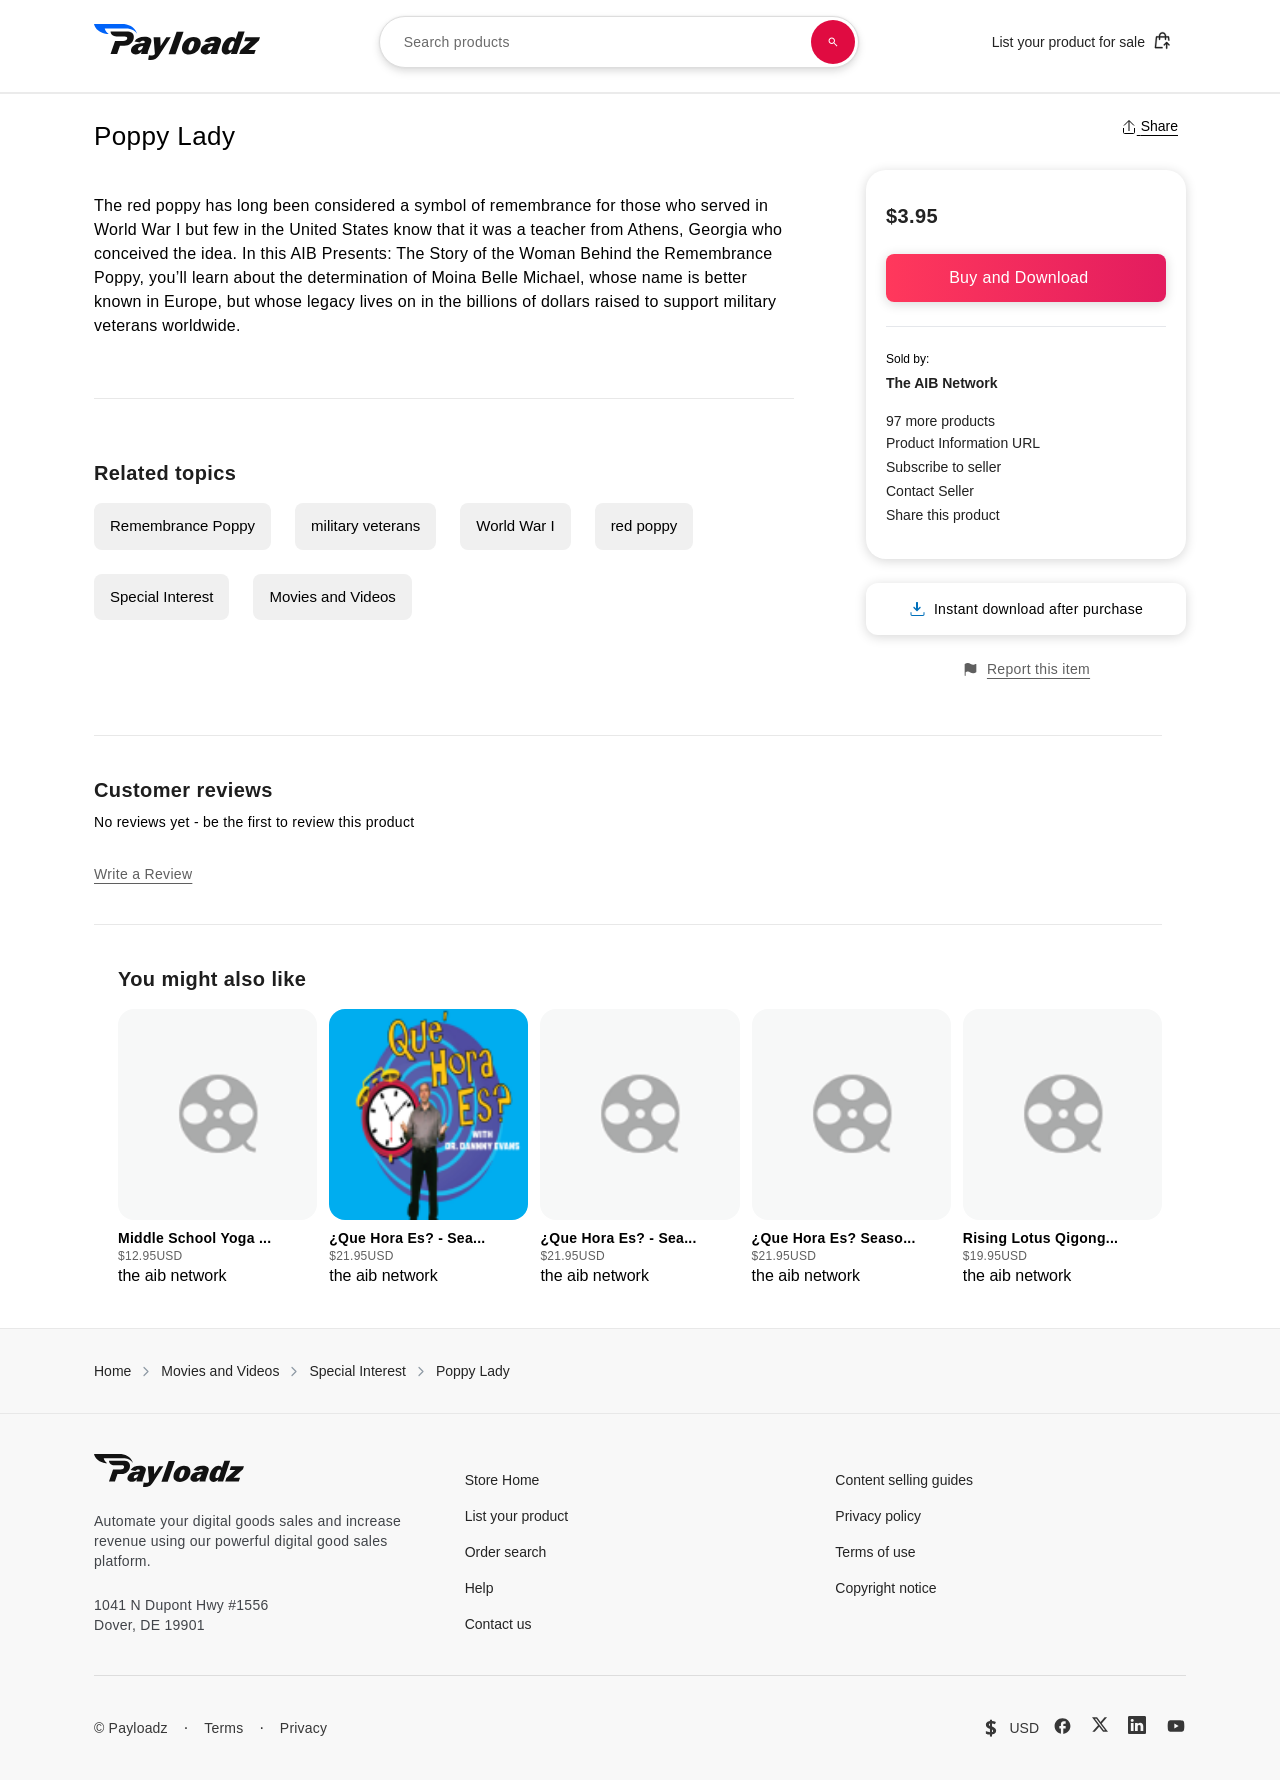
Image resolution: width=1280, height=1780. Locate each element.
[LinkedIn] (1137, 1725)
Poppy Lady (473, 1371)
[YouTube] (1176, 1726)
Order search (506, 1552)
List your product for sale (1082, 40)
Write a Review (143, 874)
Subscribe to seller (943, 467)
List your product (517, 1516)
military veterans (365, 525)
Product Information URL (963, 443)
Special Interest (161, 596)
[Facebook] (1062, 1726)
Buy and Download (1026, 277)
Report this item (1026, 669)
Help (479, 1588)
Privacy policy (878, 1516)
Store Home (502, 1480)
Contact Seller (930, 491)
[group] (217, 1148)
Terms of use (875, 1552)
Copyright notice (885, 1588)
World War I (515, 525)
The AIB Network (942, 383)
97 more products (940, 421)
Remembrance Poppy (182, 525)
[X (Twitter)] (1100, 1724)
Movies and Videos (332, 596)
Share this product (943, 515)
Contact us (498, 1624)
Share (1149, 126)
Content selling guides (904, 1480)
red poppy (644, 525)
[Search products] (833, 42)
